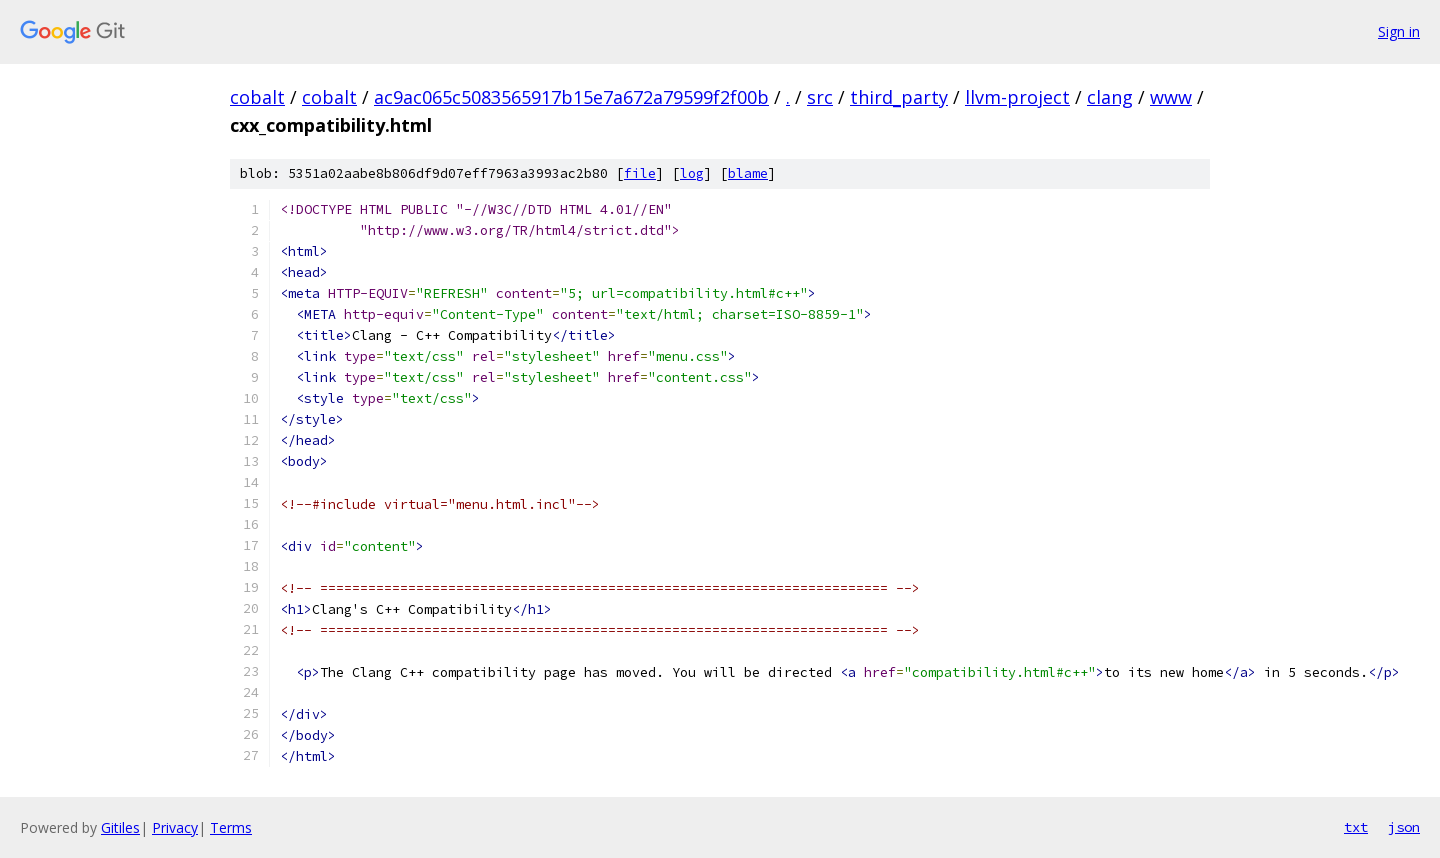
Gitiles (120, 827)
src (820, 97)
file (640, 173)
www (1171, 97)
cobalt (257, 97)
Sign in (1399, 31)
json (1404, 827)
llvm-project (1017, 97)
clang (1110, 97)
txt (1356, 827)
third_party (899, 97)
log (692, 173)
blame (748, 173)
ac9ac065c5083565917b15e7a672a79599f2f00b (571, 97)
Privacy (175, 827)
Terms (231, 827)
